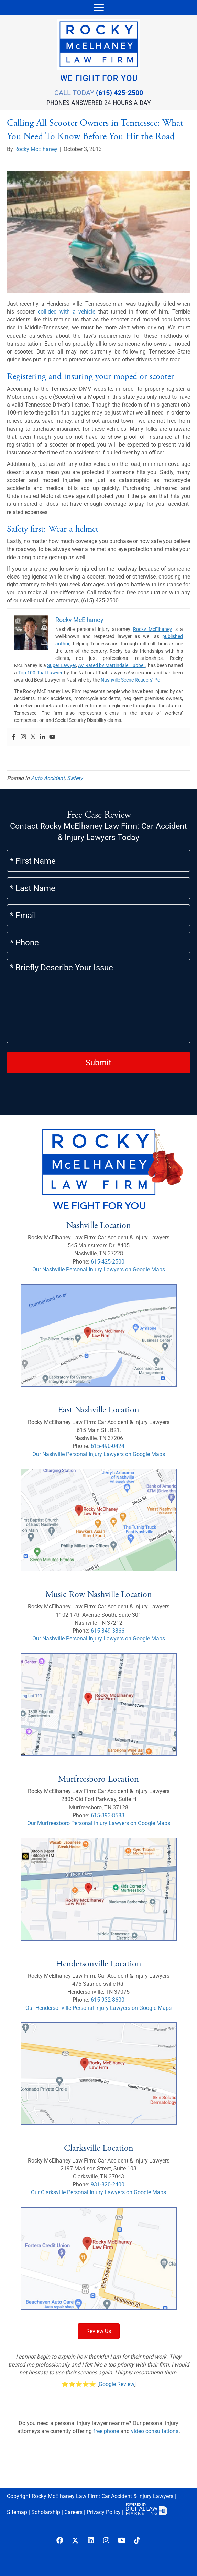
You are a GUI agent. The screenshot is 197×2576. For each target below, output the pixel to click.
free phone (106, 2431)
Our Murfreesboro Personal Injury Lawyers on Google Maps (98, 1823)
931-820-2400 (107, 2184)
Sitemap (17, 2511)
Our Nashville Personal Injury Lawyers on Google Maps (98, 1269)
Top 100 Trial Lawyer (40, 672)
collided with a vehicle (67, 311)
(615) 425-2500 (119, 93)
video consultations (154, 2431)
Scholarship (45, 2511)
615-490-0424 (107, 1446)
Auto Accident (48, 778)
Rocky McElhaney (152, 629)
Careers (73, 2511)
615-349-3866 (107, 1630)
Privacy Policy (104, 2511)
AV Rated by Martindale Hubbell (111, 665)
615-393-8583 (107, 1815)
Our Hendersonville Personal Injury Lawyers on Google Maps (98, 2008)
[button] (60, 2541)
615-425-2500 (107, 1261)
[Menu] (99, 7)
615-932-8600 (107, 1999)
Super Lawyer (61, 665)
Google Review (116, 2384)
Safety (75, 778)
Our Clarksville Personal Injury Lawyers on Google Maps (98, 2192)
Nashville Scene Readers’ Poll (131, 680)
